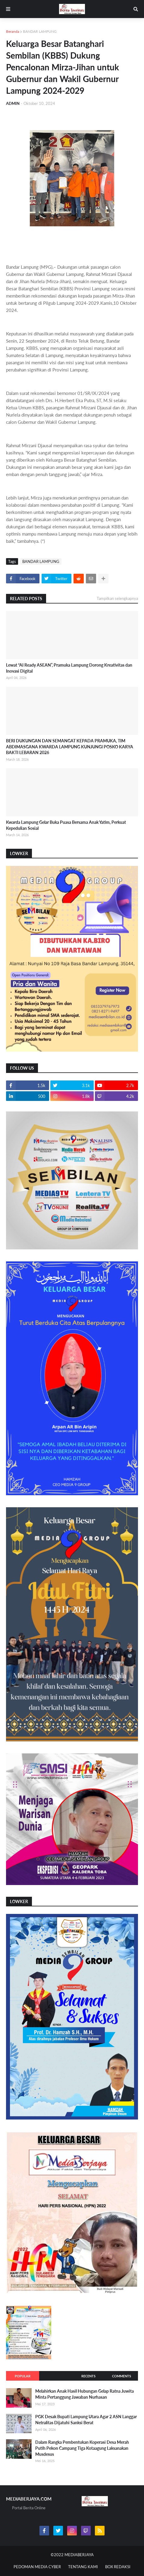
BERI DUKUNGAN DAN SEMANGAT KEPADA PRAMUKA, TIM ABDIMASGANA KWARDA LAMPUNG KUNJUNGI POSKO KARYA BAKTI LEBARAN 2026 (69, 746)
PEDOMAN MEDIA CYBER (37, 2566)
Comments (121, 2376)
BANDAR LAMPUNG (40, 31)
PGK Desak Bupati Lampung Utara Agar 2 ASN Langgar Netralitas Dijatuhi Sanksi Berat (86, 2419)
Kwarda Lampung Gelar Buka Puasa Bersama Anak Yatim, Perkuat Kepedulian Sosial (66, 825)
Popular (22, 2376)
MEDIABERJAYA (79, 2554)
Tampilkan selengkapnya (117, 598)
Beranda (12, 31)
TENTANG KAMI (83, 2566)
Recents (88, 2376)
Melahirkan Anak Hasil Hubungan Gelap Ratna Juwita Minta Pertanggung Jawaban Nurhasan (84, 2394)
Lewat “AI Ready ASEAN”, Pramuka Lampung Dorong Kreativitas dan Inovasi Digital (69, 668)
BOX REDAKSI (117, 2566)
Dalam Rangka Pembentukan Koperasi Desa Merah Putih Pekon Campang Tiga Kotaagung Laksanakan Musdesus (82, 2448)
